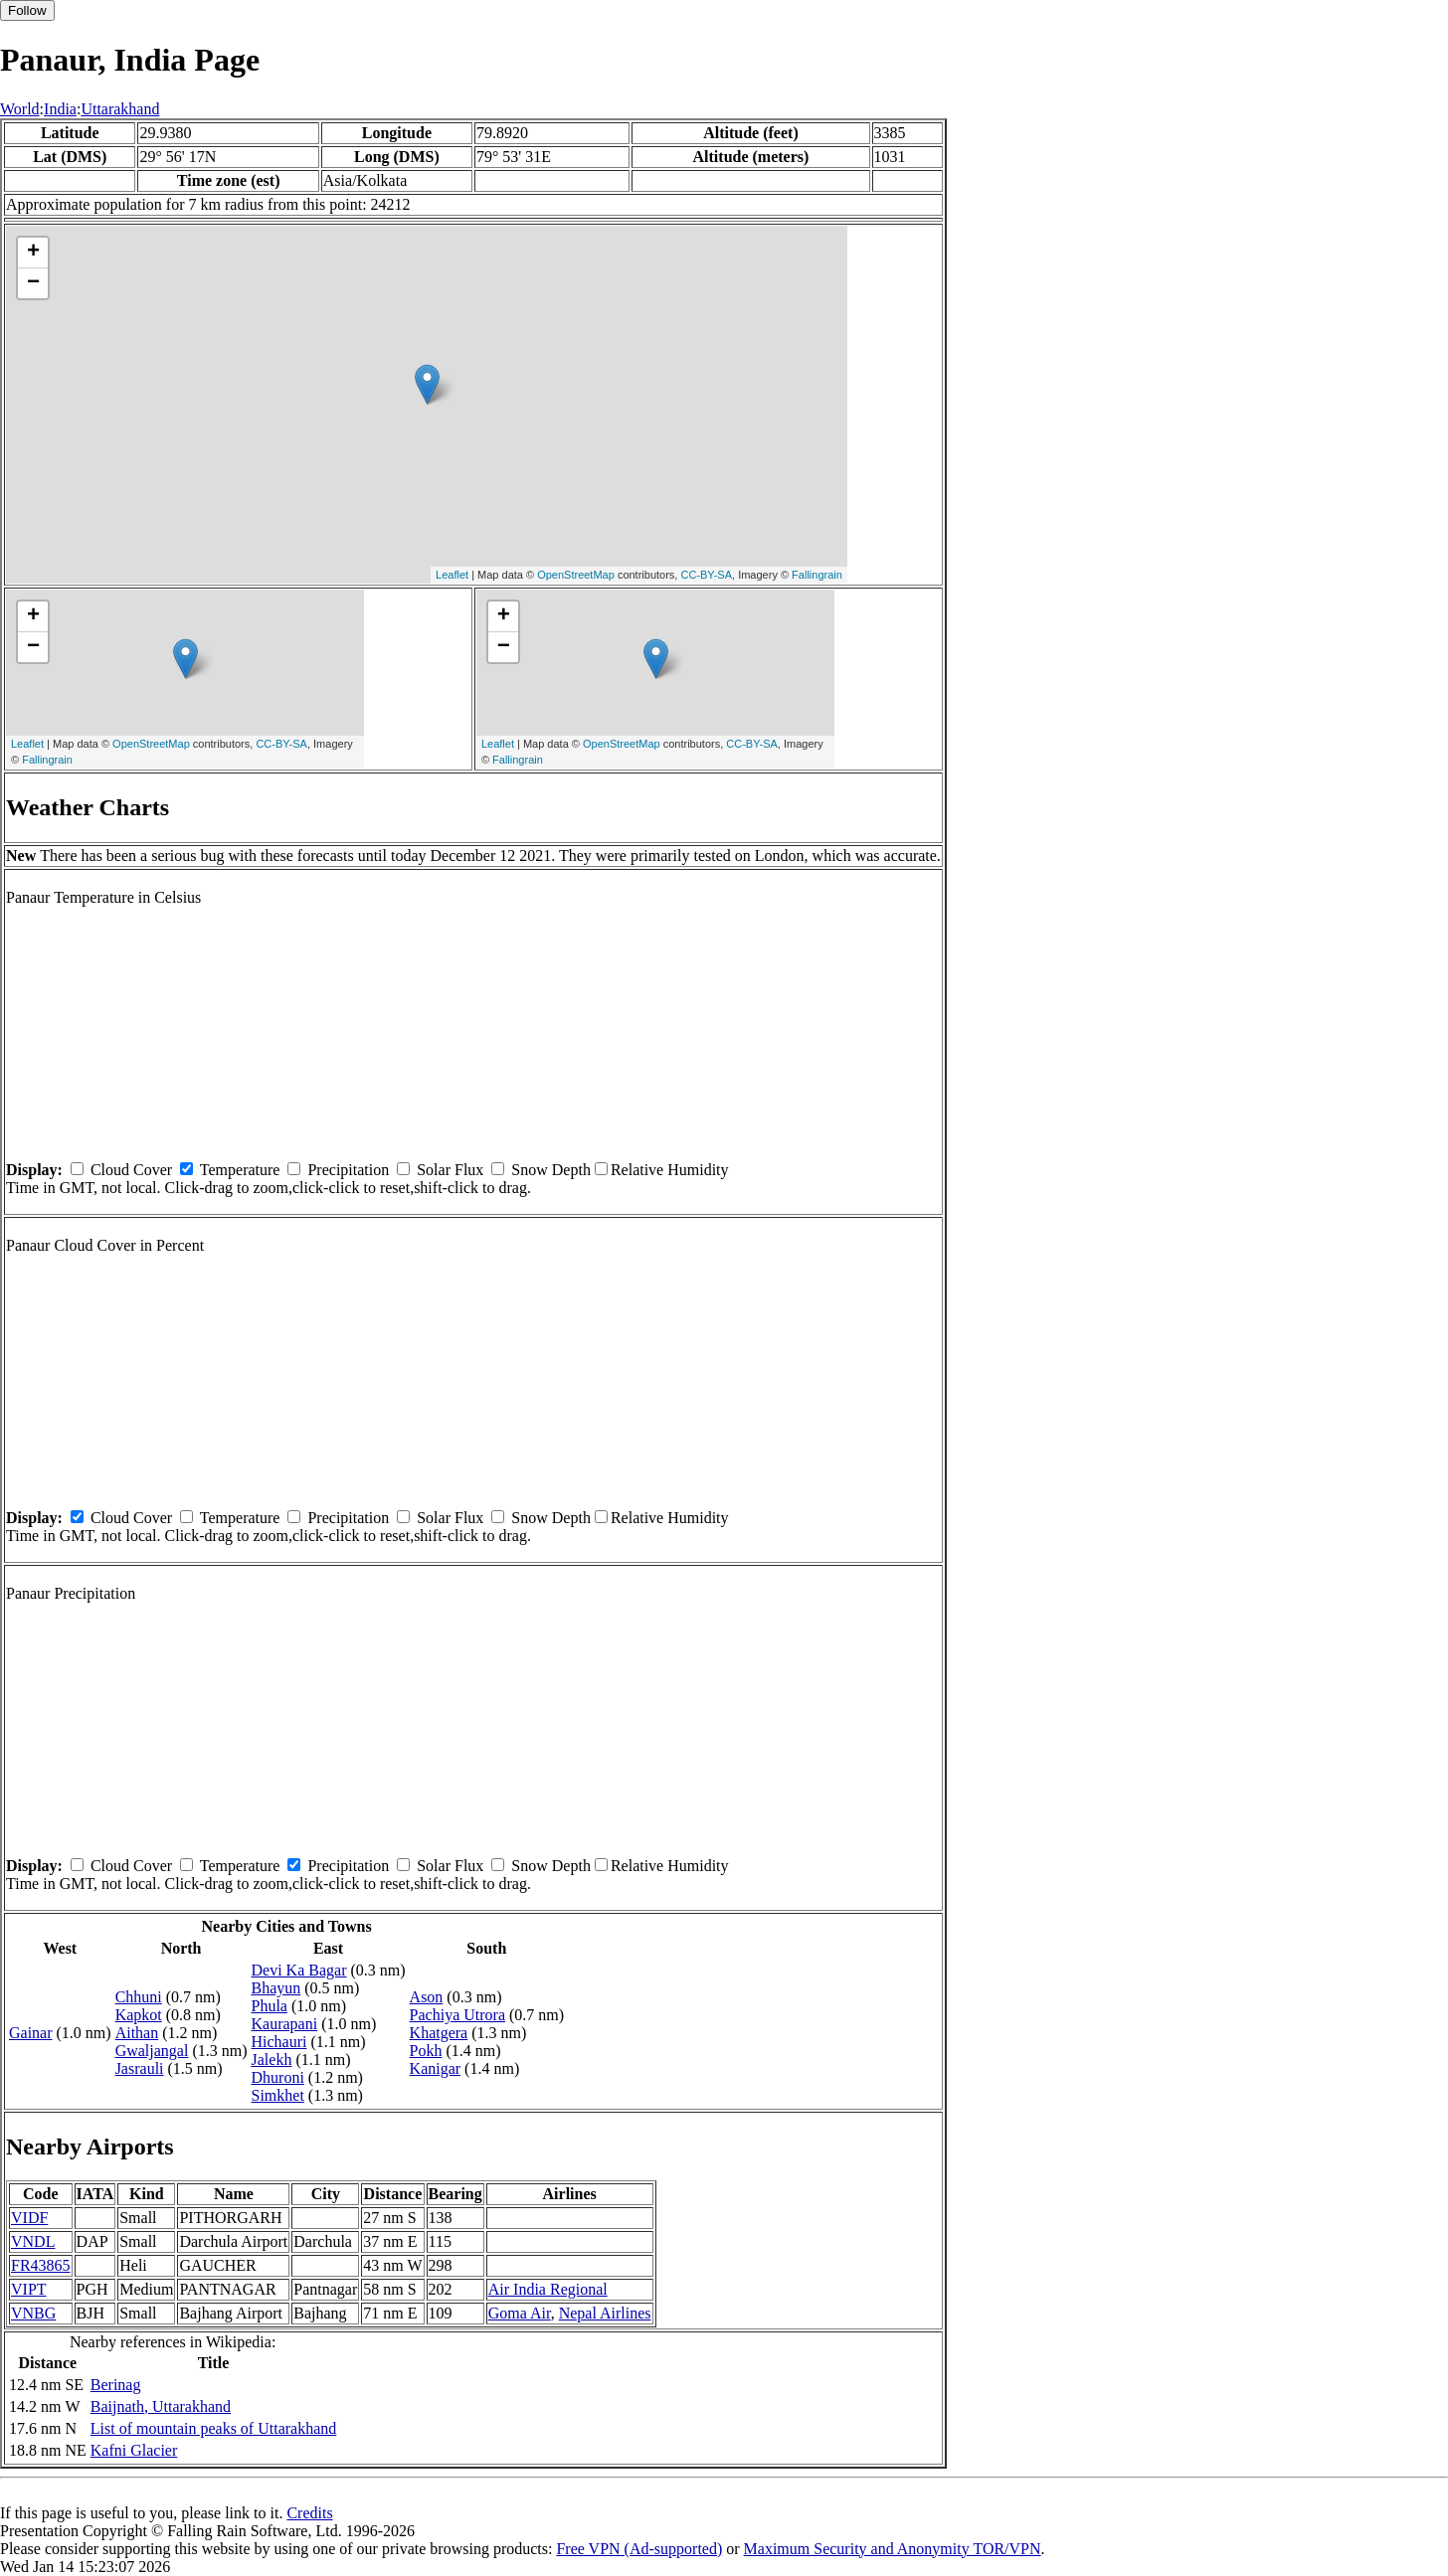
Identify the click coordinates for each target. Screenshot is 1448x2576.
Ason (427, 1996)
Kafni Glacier (134, 2450)
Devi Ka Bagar (299, 1970)
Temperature (240, 1169)
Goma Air (519, 2313)
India (60, 108)
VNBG (33, 2313)
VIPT (29, 2289)
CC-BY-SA (706, 575)
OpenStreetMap (576, 575)
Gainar (31, 2032)
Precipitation (348, 1169)
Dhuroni (278, 2077)
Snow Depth (551, 1169)
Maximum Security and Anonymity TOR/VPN (892, 2548)
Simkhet (278, 2095)
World (20, 108)
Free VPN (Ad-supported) (639, 2548)
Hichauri (279, 2041)
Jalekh (272, 2059)
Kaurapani (285, 2023)
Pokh (426, 2050)
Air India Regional (548, 2289)
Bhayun (276, 1987)
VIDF (29, 2217)
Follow (27, 10)
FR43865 (41, 2265)
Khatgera (439, 2032)
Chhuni (138, 1996)
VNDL (33, 2241)
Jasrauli (139, 2068)
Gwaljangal (152, 2050)
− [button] (33, 283)
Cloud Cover (131, 1169)
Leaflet (452, 575)
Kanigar (435, 2068)
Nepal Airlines (605, 2313)
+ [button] (33, 252)
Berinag (115, 2384)
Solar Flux (450, 1169)
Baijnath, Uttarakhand (160, 2406)
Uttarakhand (120, 108)
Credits (309, 2512)
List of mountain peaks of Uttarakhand (213, 2428)
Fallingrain (817, 575)
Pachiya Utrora (457, 2014)
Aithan (137, 2032)
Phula (269, 2005)
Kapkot (138, 2014)
